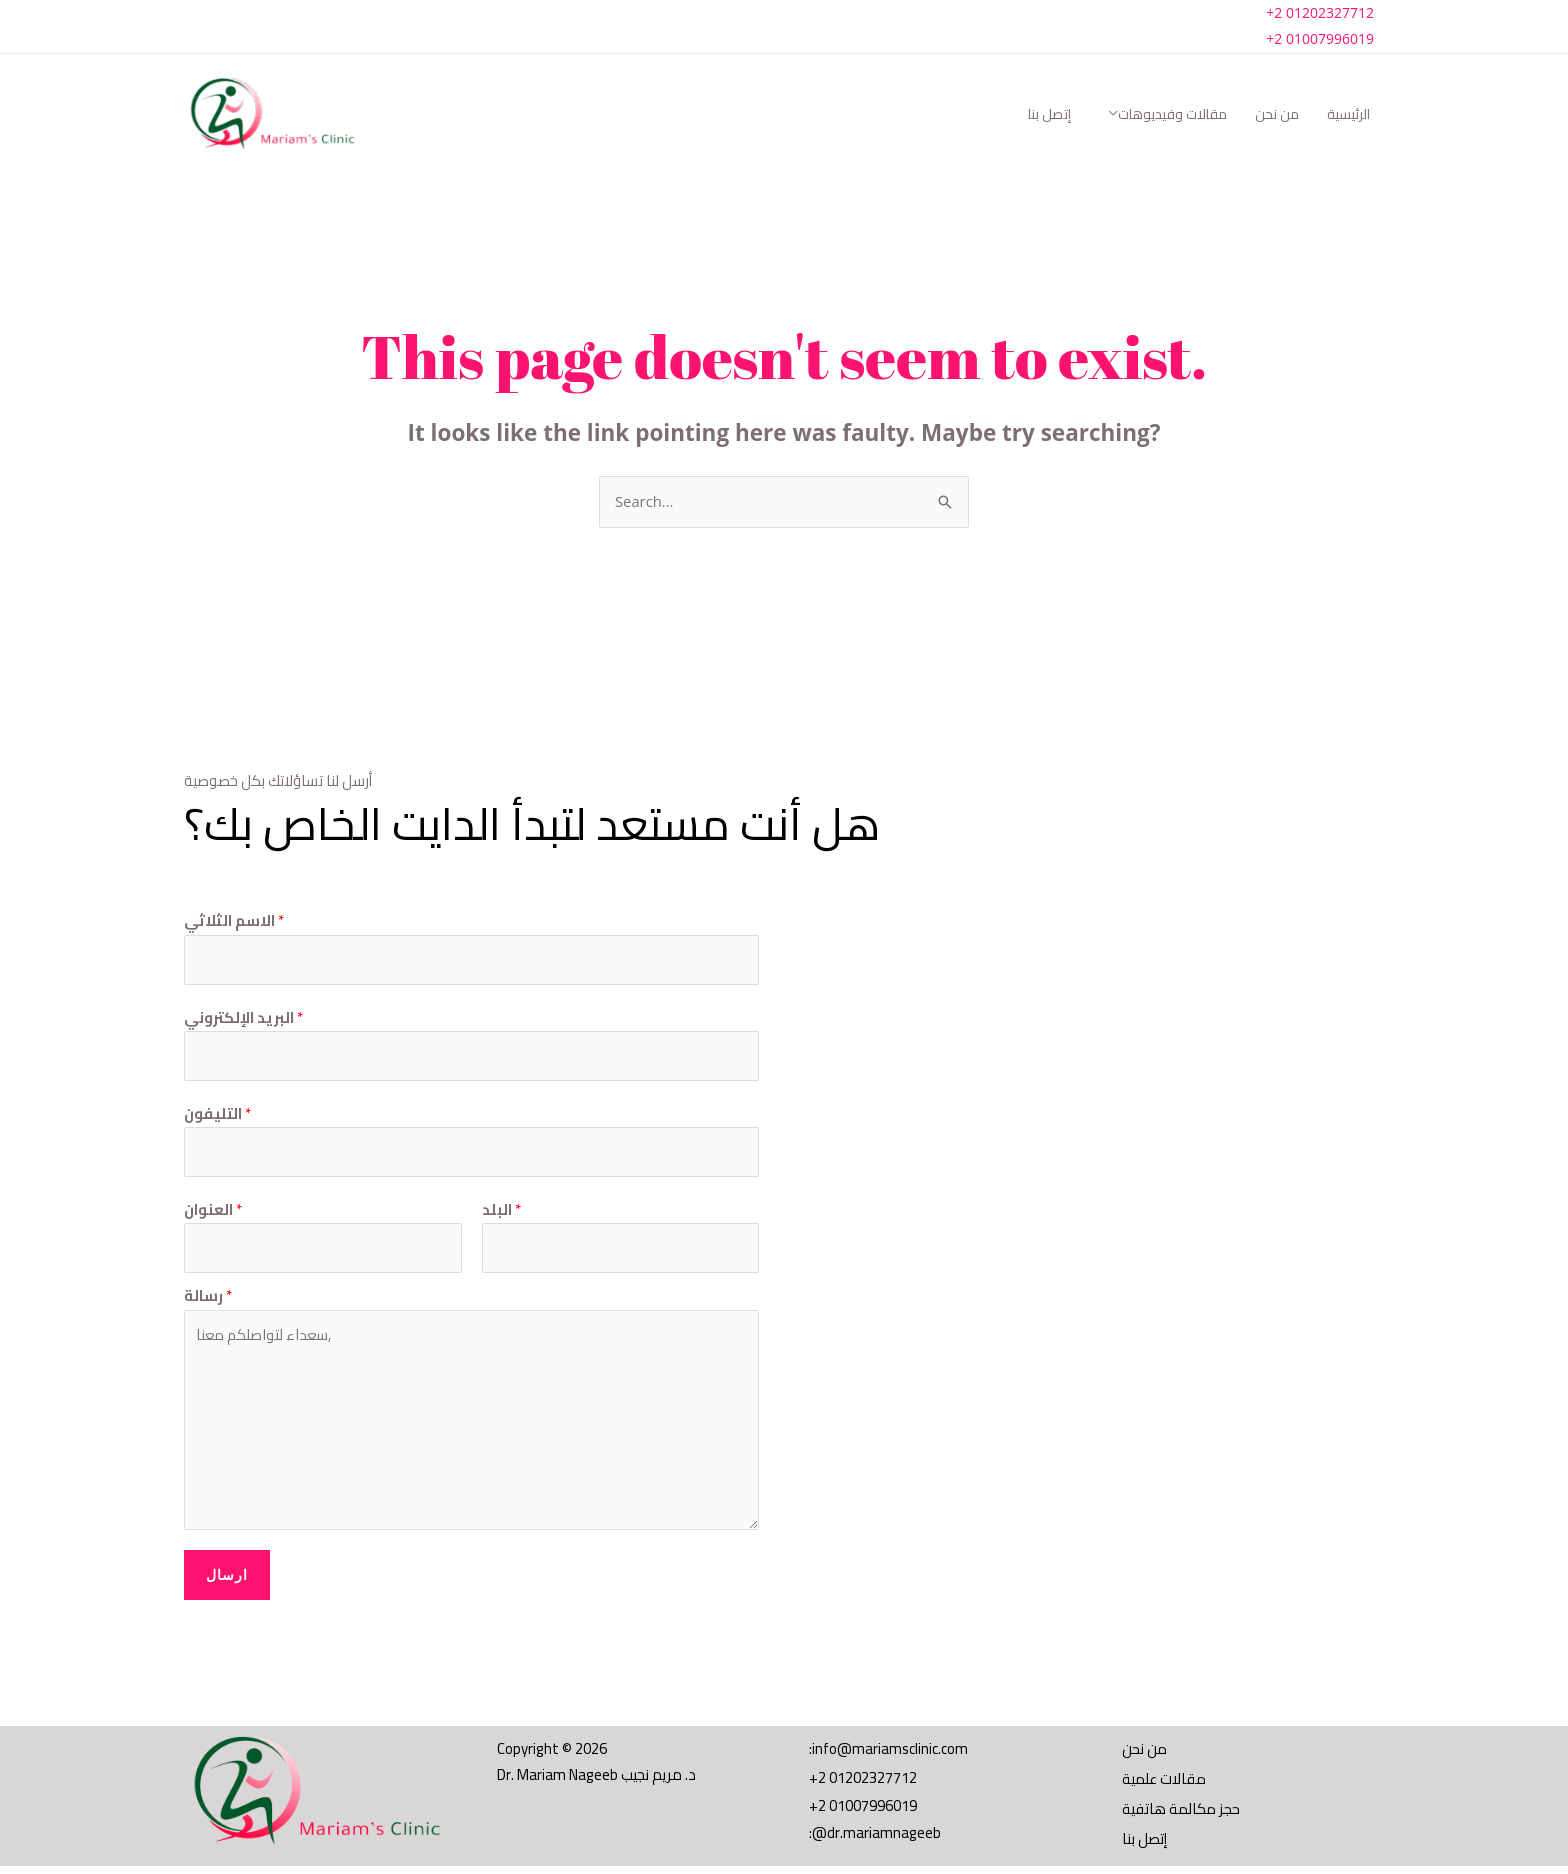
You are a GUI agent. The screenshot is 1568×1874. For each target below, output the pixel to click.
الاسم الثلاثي (234, 922)
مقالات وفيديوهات (1172, 114)
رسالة (208, 1299)
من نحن (1277, 114)
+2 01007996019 (1320, 38)
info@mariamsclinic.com (890, 1752)
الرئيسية (1348, 114)
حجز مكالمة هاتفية (1181, 1814)
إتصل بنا (1049, 114)
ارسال (227, 1577)
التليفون (217, 1116)
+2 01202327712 (1320, 12)
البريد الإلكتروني (243, 1019)
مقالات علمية (1164, 1783)
